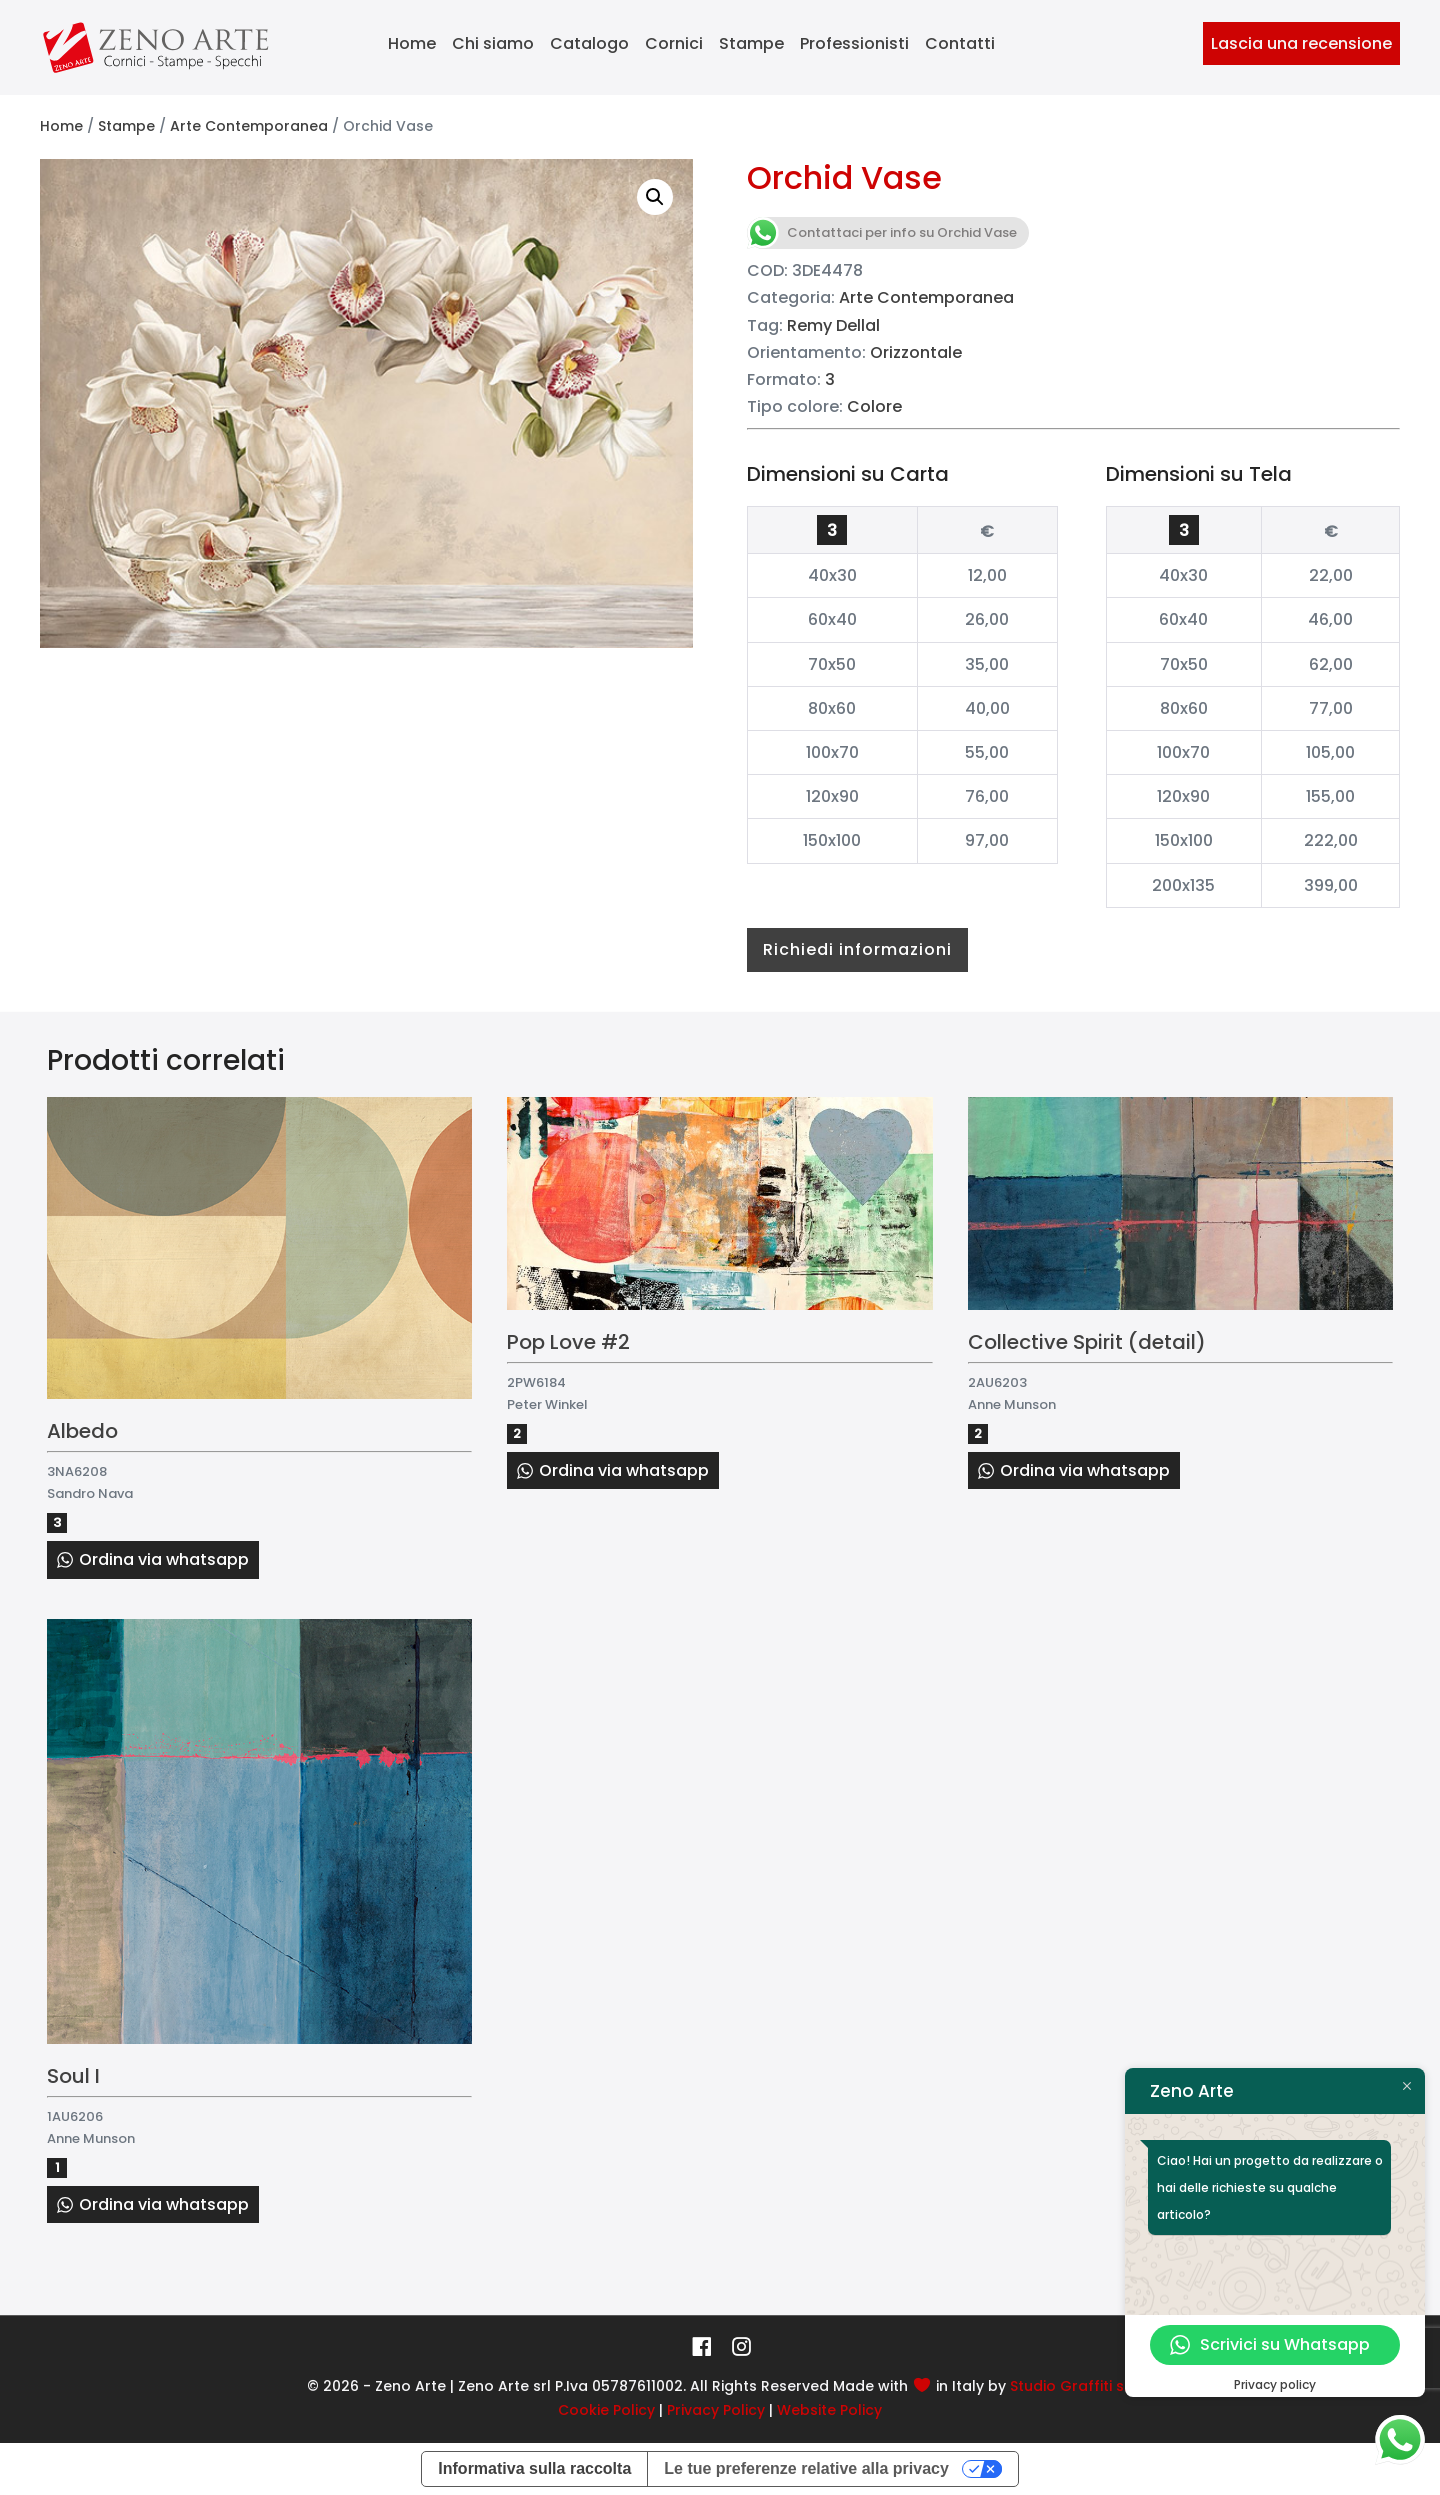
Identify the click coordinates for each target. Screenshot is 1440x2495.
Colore (874, 406)
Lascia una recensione (1301, 43)
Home (412, 43)
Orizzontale (916, 352)
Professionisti (854, 43)
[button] (655, 197)
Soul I (73, 2076)
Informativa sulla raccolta (534, 2468)
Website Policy (829, 2410)
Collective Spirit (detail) (1087, 1342)
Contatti (960, 43)
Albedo (82, 1431)
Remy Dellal (833, 325)
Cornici (674, 43)
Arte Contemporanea (249, 126)
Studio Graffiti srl (1072, 2386)
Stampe (751, 43)
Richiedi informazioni (857, 949)
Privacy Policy (716, 2410)
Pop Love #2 (568, 1342)
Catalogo (589, 43)
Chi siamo (493, 43)
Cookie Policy (606, 2410)
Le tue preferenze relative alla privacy (806, 2468)
